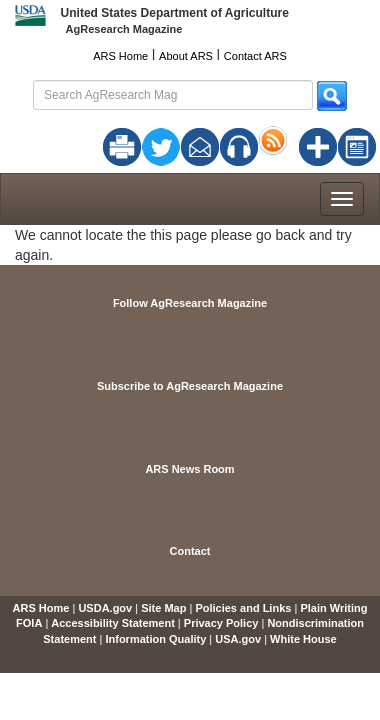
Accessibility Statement (113, 623)
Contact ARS (255, 56)
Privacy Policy (221, 623)
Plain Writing (333, 608)
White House (303, 639)
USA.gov (238, 639)
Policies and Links (243, 608)
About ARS (186, 56)
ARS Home (120, 56)
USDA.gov (105, 608)
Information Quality (155, 639)
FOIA (29, 623)
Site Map (163, 608)
